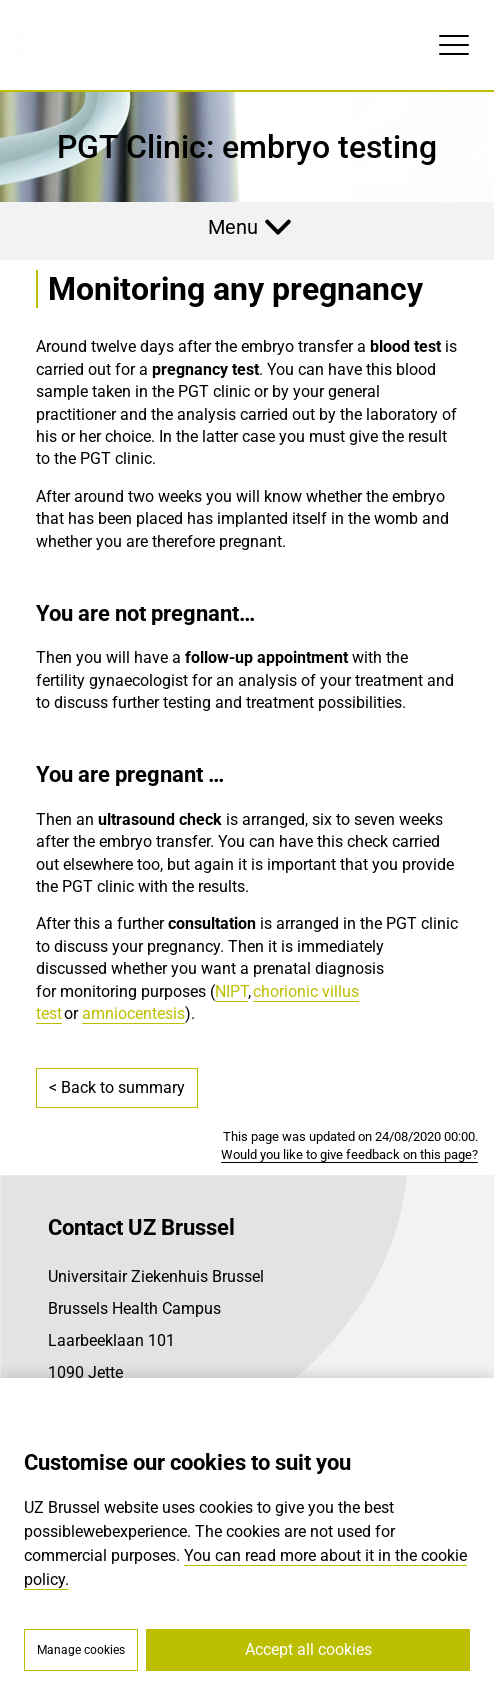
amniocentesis (133, 1013)
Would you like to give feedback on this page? (349, 1154)
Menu (233, 227)
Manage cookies (81, 1650)
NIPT (231, 991)
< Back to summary (117, 1087)
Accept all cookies (308, 1649)
